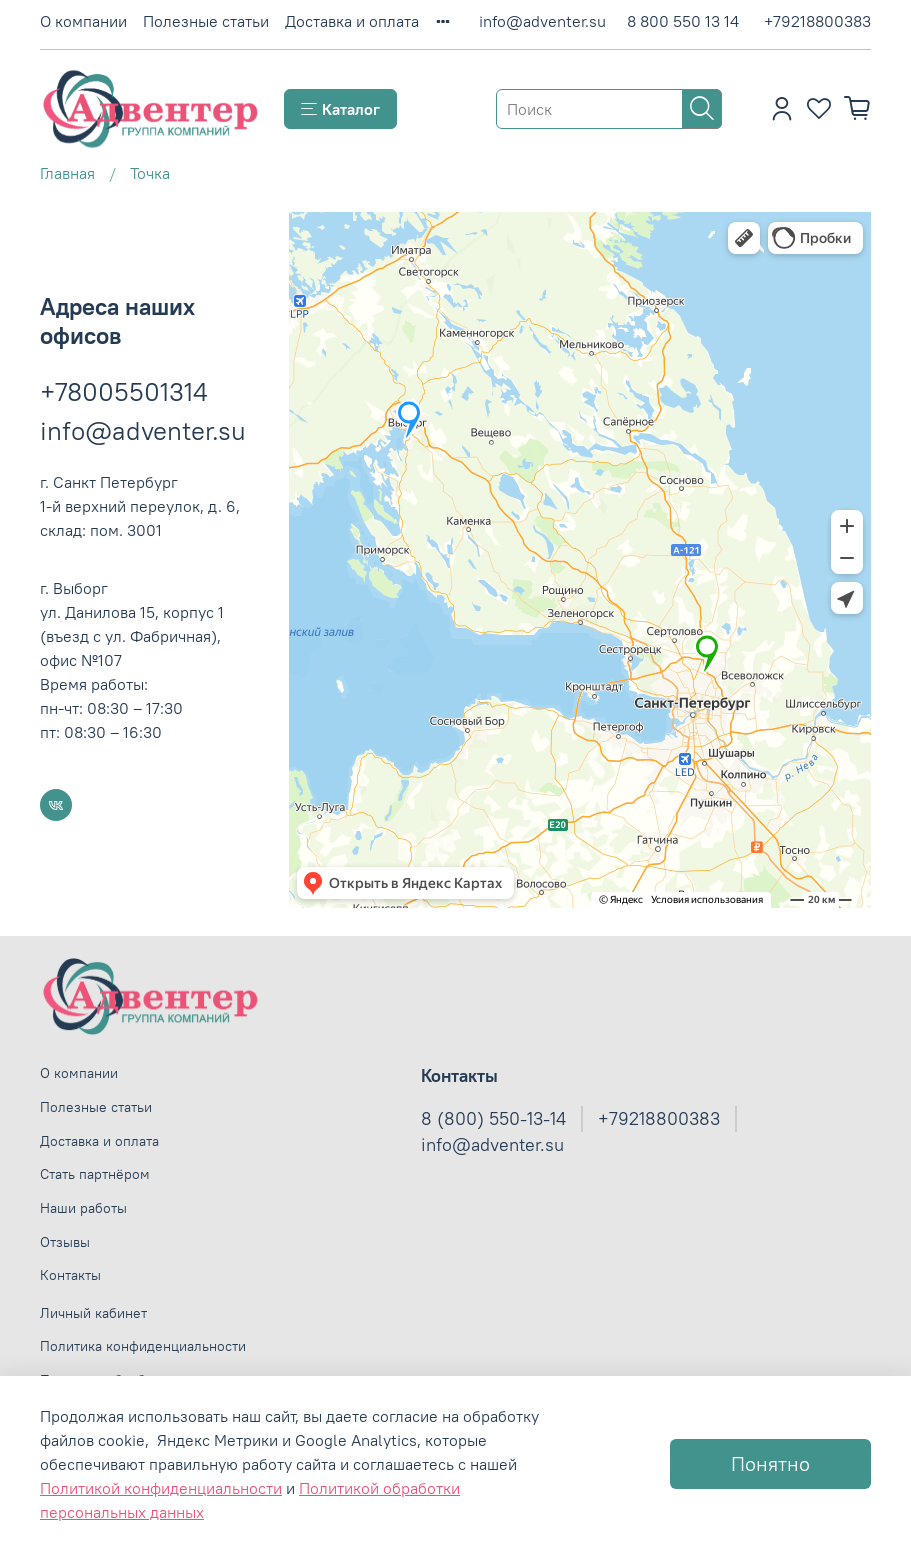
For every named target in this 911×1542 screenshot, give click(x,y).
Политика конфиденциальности (143, 1346)
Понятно (770, 1463)
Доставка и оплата (352, 21)
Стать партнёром (95, 1174)
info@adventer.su (542, 21)
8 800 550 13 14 (683, 21)
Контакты (70, 1275)
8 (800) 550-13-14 (493, 1119)
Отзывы (65, 1242)
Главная (67, 173)
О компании (83, 21)
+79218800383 (817, 21)
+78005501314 (124, 391)
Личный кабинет (93, 1313)
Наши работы (83, 1208)
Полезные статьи (206, 21)
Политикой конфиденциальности (161, 1488)
